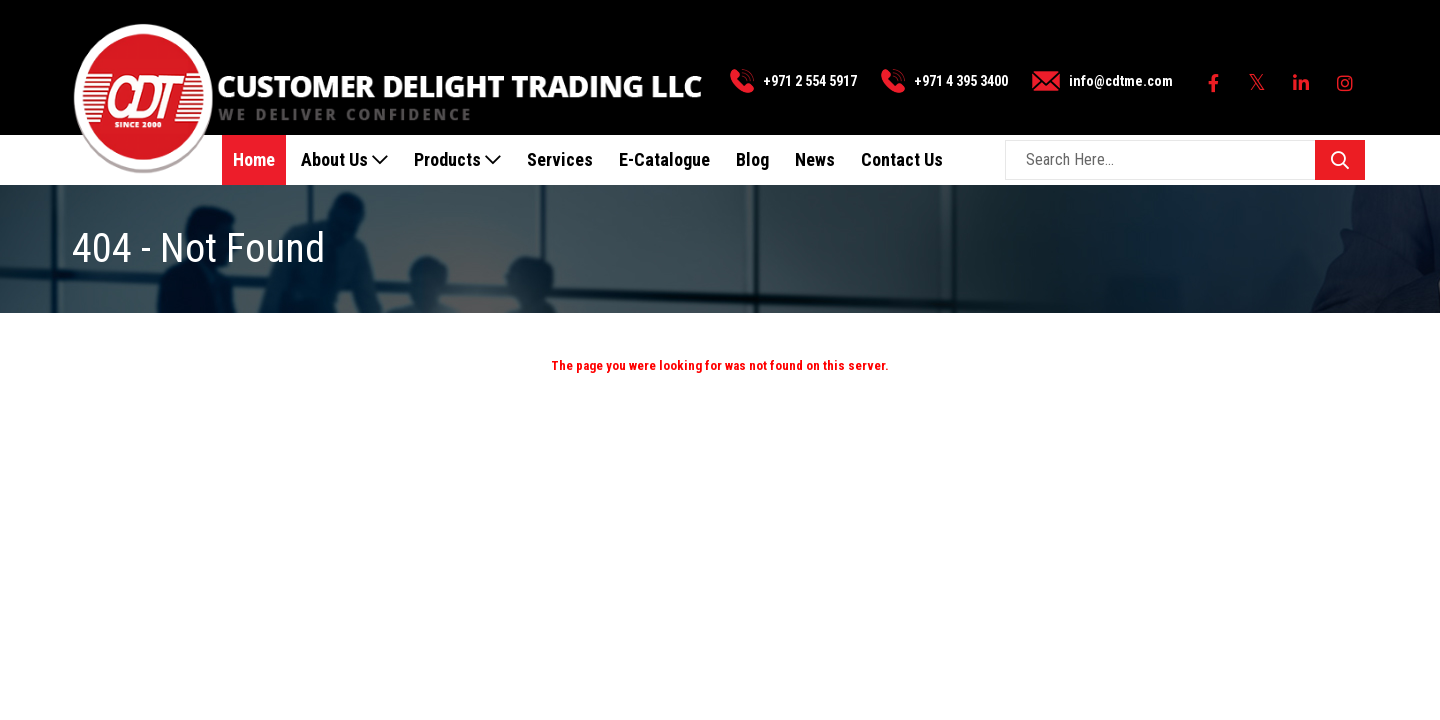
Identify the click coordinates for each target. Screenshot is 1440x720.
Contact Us (902, 159)
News (815, 159)
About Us (344, 159)
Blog (752, 159)
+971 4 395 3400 (961, 81)
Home (254, 159)
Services (560, 159)
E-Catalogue (664, 159)
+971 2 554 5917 (810, 81)
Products (457, 159)
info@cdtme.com (1121, 81)
